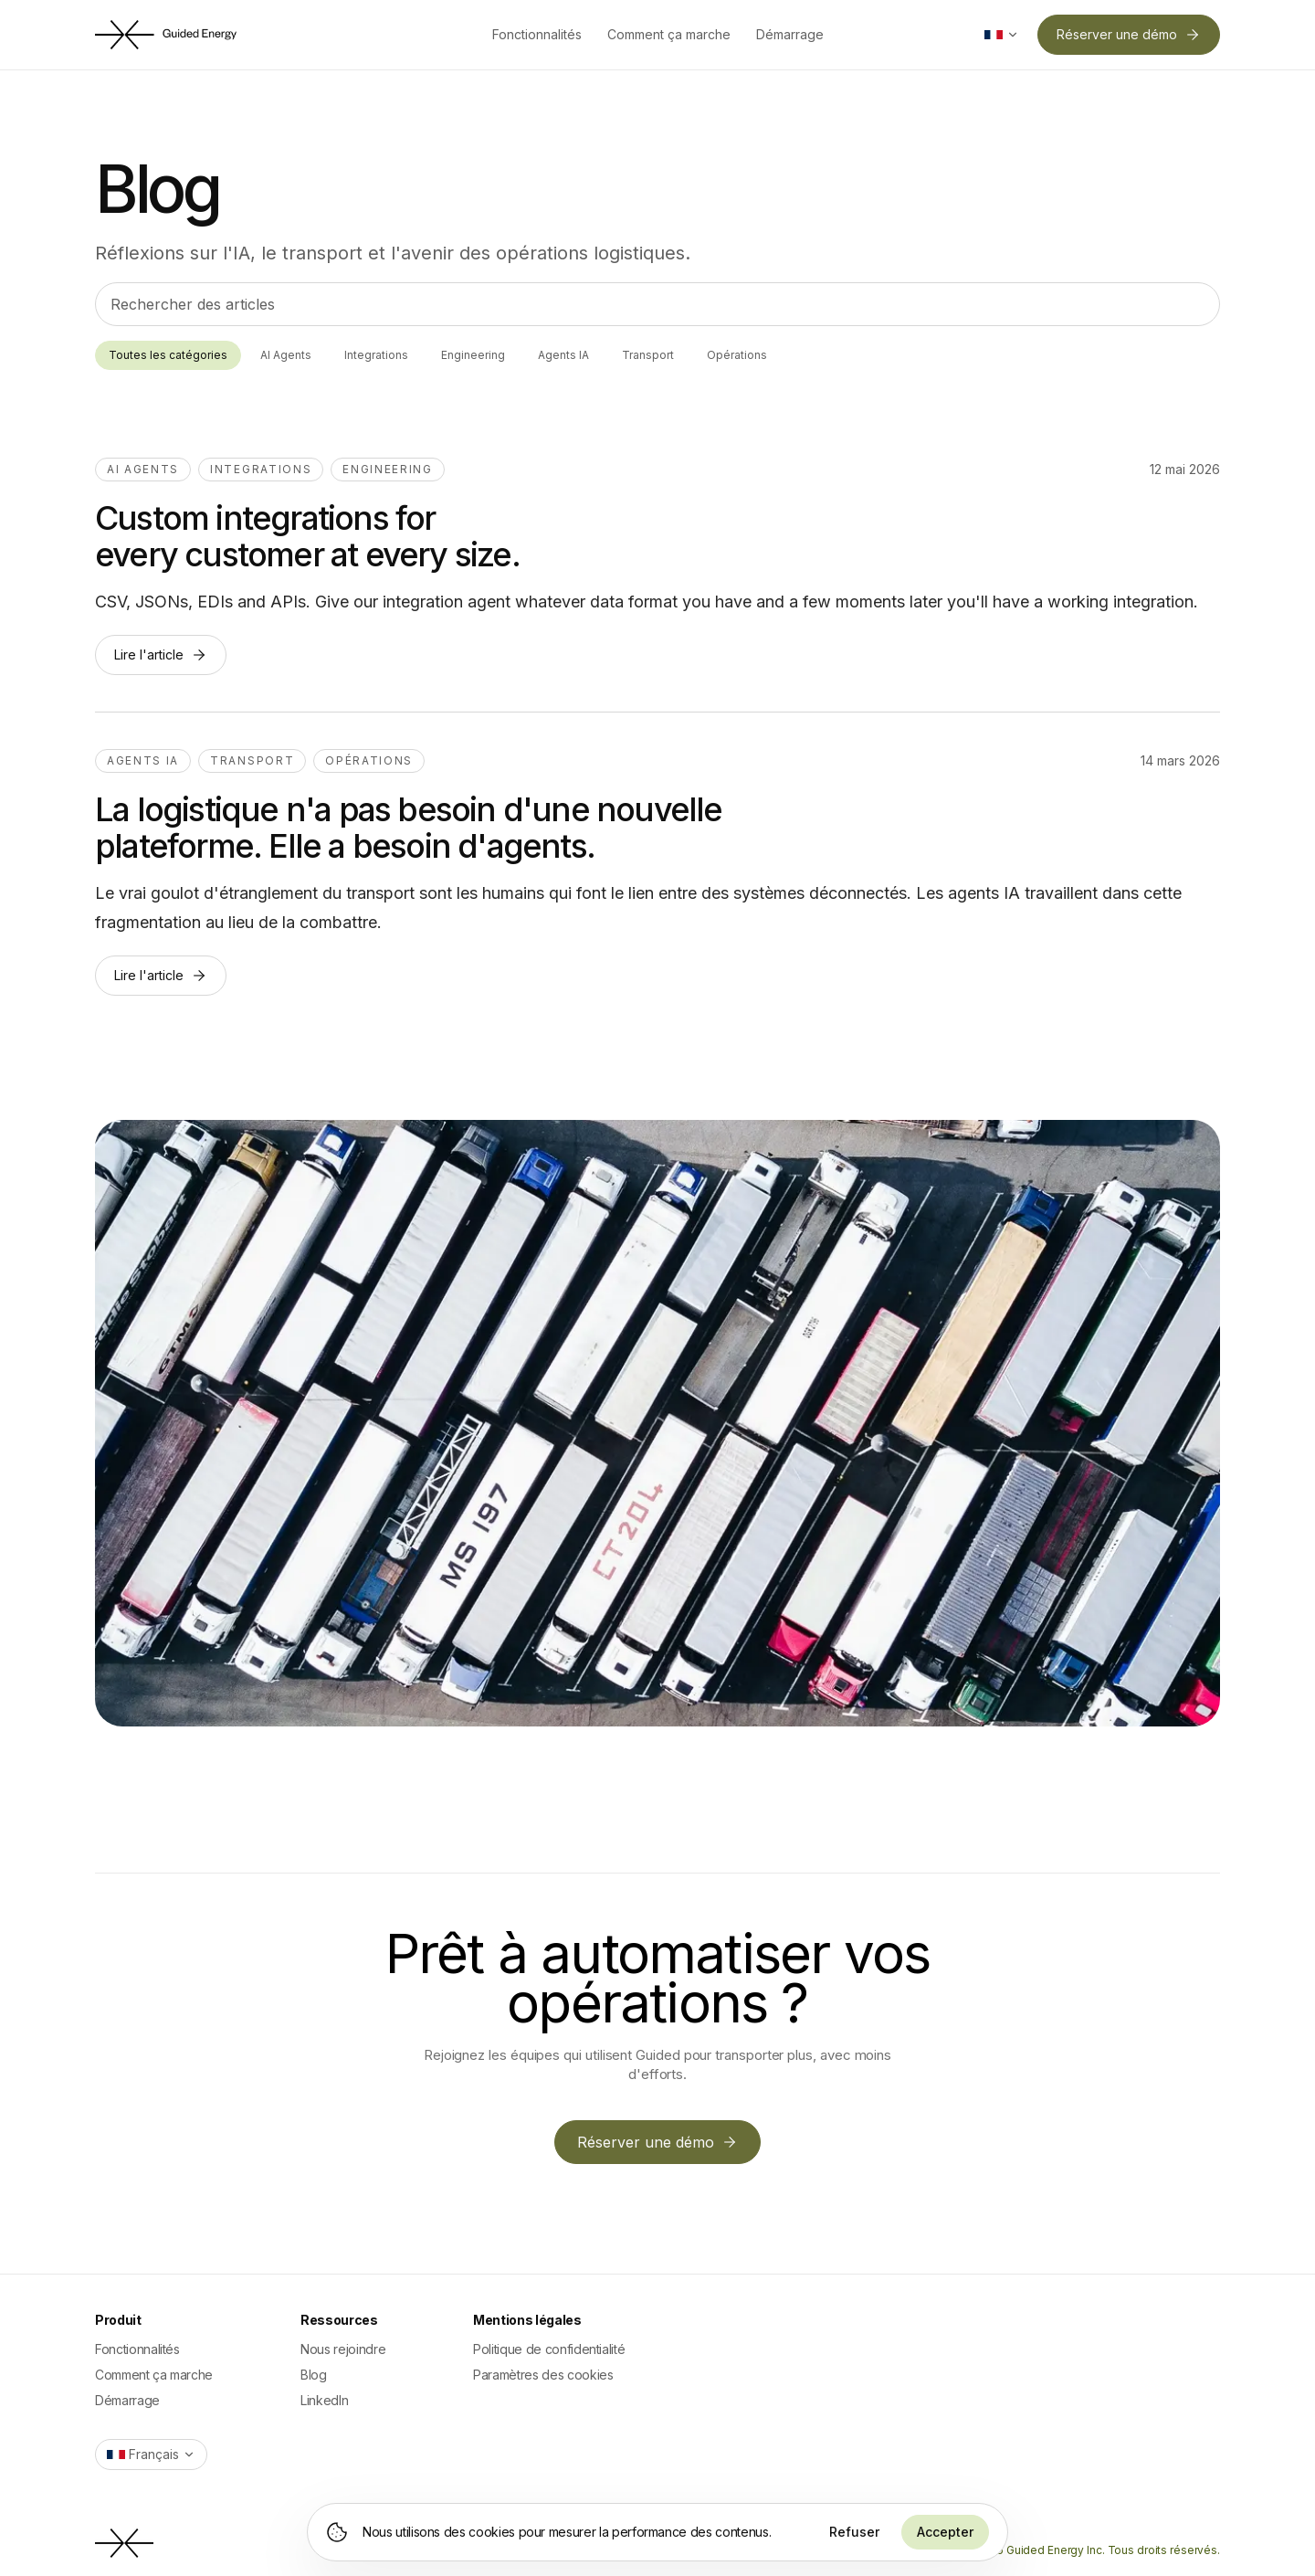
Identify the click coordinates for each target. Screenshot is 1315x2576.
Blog (313, 2374)
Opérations (737, 355)
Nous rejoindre (342, 2349)
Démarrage (790, 34)
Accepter (945, 2531)
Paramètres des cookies (543, 2374)
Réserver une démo (1129, 34)
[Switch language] (1001, 34)
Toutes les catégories (168, 355)
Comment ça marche (669, 34)
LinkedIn (324, 2400)
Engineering (473, 355)
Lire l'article (160, 655)
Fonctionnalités (537, 34)
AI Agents (285, 355)
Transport (648, 355)
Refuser (854, 2531)
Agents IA (563, 355)
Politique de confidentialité (549, 2349)
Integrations (376, 355)
